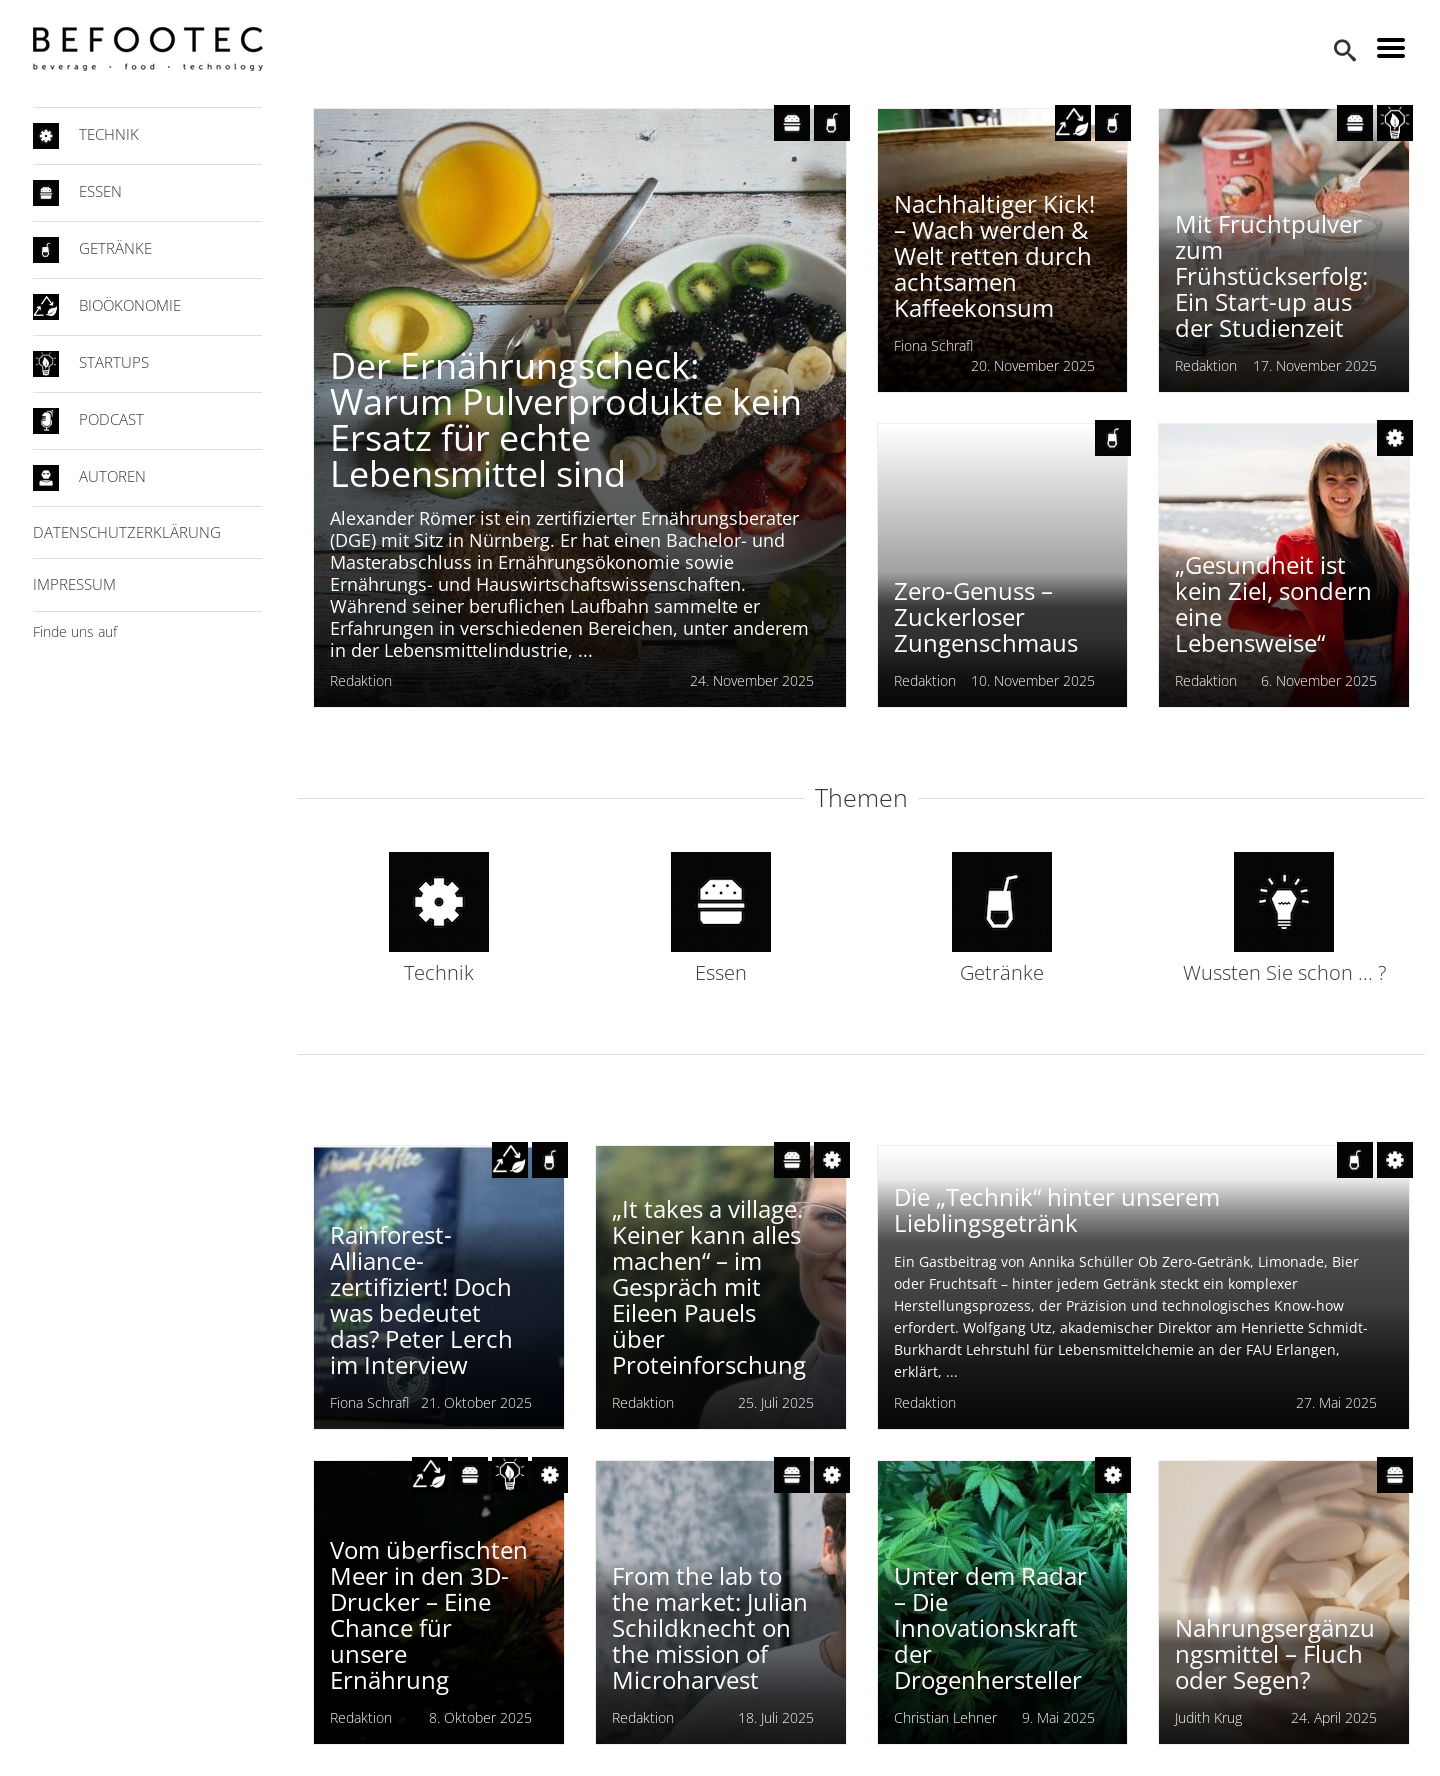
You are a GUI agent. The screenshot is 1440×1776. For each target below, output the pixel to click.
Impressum (74, 584)
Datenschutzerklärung (127, 532)
